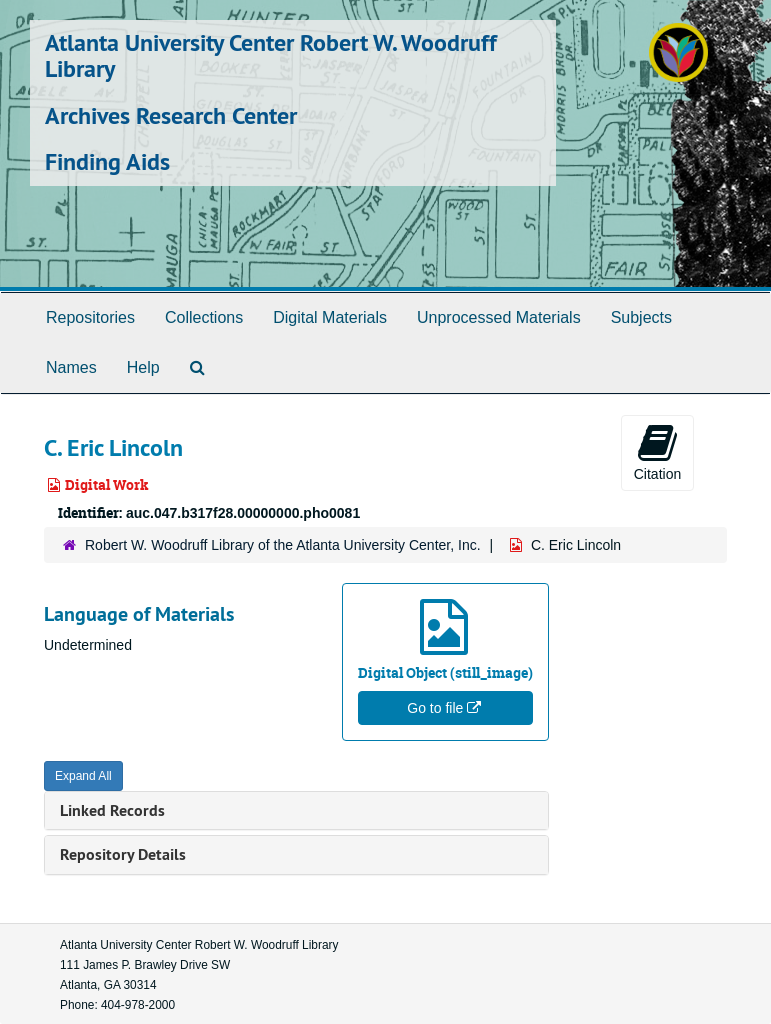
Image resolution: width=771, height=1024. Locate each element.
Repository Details (123, 854)
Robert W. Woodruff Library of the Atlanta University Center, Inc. (283, 545)
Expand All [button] (83, 776)
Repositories (90, 317)
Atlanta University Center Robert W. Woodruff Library (271, 55)
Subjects (641, 317)
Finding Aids (107, 161)
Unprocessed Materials (499, 317)
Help (143, 367)
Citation (657, 452)
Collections (204, 317)
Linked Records (112, 810)
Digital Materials (330, 317)
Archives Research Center (171, 115)
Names (71, 367)
